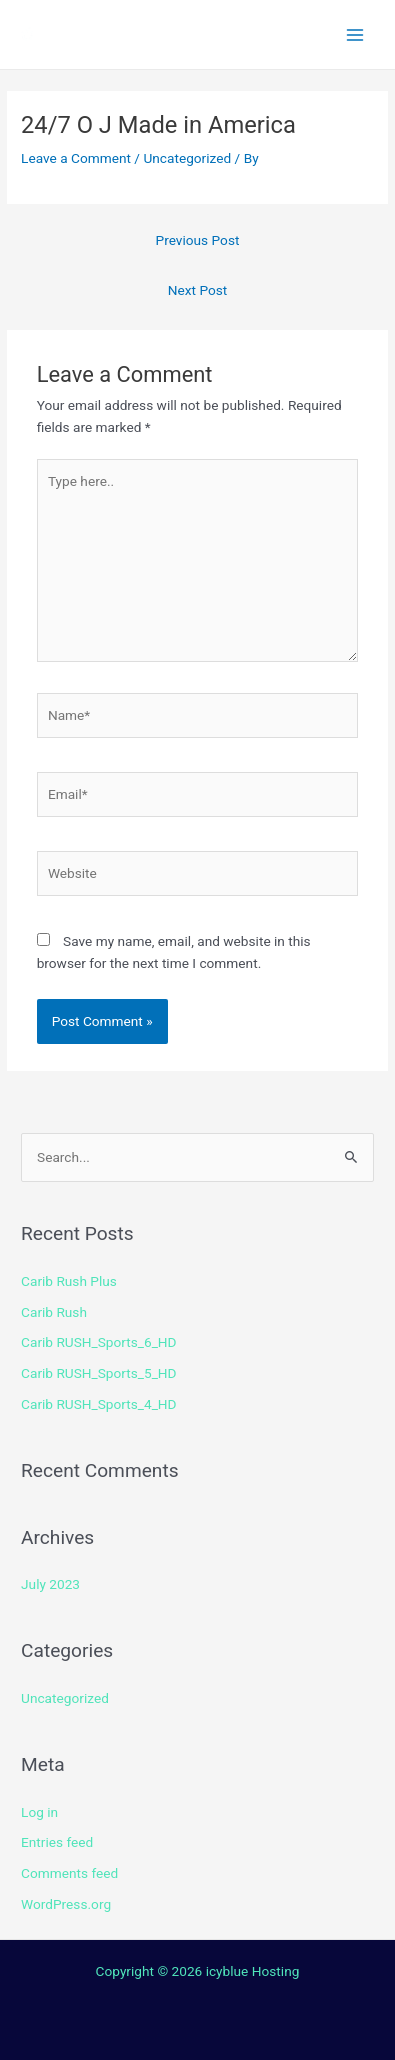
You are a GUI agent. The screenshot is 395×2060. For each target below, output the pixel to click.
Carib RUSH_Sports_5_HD (99, 1373)
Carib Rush (54, 1312)
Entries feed (57, 1842)
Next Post (198, 290)
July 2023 (50, 1584)
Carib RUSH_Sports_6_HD (99, 1342)
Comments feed (69, 1873)
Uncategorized (187, 158)
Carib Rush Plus (69, 1281)
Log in (39, 1812)
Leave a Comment (76, 158)
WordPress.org (66, 1904)
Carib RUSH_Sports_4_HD (99, 1404)
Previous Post (198, 240)
